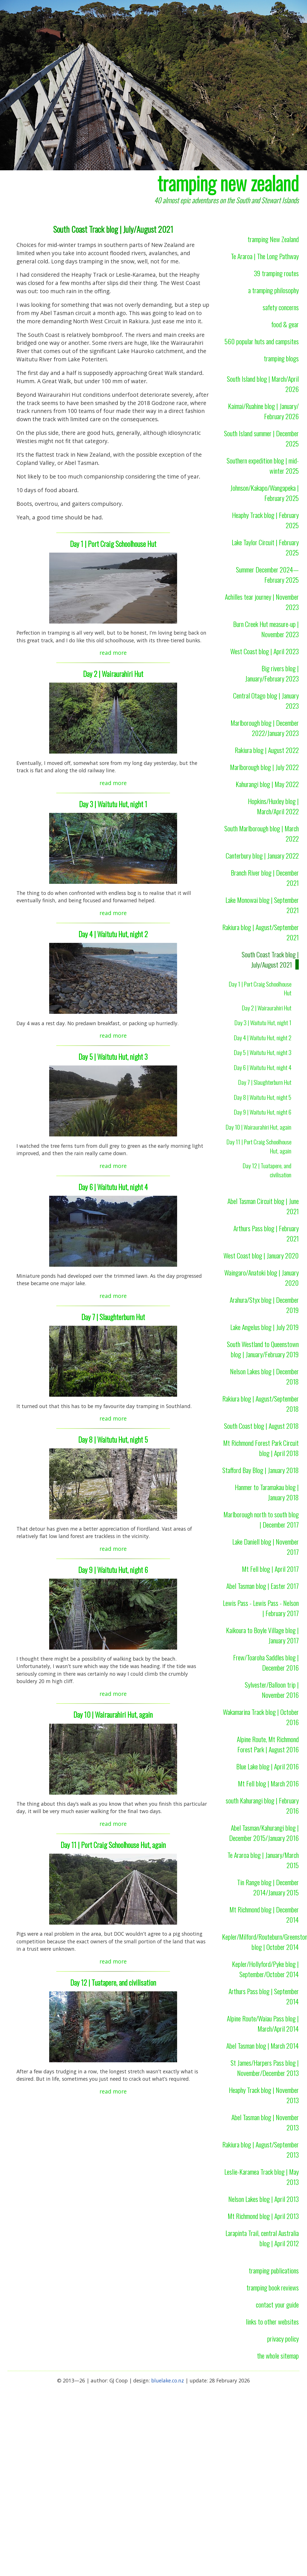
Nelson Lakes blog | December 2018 (264, 1376)
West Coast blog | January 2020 (261, 1255)
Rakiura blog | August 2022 (267, 750)
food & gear (285, 324)
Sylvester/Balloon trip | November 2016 (272, 1689)
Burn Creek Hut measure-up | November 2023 (266, 629)
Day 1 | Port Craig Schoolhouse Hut (113, 543)
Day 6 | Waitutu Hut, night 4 (113, 1187)
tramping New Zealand (273, 239)
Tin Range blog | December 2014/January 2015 (268, 1887)
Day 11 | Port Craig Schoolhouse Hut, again (113, 1844)
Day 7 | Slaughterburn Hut (113, 1317)
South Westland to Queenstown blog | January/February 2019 (263, 1349)
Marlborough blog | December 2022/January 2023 (265, 728)
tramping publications (274, 2270)
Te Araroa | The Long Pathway (265, 256)
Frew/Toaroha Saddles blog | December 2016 (266, 1662)
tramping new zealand (228, 183)
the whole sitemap (278, 2355)
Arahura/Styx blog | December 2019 (264, 1305)
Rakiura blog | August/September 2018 (260, 1403)
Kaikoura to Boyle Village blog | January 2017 (262, 1635)
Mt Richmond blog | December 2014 (264, 1914)
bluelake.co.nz (167, 2380)
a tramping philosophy (273, 290)
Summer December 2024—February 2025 (267, 574)
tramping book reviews (272, 2287)
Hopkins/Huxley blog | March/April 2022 (273, 806)
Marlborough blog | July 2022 (264, 767)
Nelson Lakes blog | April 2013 (263, 2199)
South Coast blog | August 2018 (261, 1426)
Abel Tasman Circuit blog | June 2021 (263, 1206)
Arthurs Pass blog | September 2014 (264, 1996)
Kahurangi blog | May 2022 (267, 784)
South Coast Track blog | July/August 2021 (270, 959)
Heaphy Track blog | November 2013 (264, 2095)
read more (113, 652)
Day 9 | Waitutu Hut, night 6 (113, 1569)
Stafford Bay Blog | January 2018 (260, 1470)
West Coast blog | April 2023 (264, 651)
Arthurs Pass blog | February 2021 (266, 1233)
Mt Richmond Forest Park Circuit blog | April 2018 (261, 1448)
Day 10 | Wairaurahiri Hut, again (113, 1714)
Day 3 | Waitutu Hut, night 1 (113, 804)
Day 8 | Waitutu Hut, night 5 (113, 1439)
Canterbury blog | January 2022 (262, 855)
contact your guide (277, 2304)
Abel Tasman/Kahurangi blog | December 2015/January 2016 (264, 1832)
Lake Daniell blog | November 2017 (265, 1546)
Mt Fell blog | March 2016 (268, 1783)
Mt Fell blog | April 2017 (270, 1569)
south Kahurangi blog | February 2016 (262, 1805)
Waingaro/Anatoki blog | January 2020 (261, 1277)
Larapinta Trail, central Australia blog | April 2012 (262, 2238)
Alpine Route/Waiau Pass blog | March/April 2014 (263, 2023)
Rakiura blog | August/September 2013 (260, 2149)
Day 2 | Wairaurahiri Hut (113, 673)
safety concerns (281, 307)
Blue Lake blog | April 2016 (267, 1766)
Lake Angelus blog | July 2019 (264, 1327)
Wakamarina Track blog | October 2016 (261, 1717)
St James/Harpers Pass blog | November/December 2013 (265, 2067)
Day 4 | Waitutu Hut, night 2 (113, 934)
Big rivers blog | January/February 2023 (272, 673)
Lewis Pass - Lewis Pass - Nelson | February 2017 (261, 1608)
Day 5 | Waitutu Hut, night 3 (113, 1056)
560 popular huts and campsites (262, 341)
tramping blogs (281, 358)
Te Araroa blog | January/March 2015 (263, 1860)
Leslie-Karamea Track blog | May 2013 (261, 2176)
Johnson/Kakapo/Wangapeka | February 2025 (264, 493)
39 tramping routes (276, 273)
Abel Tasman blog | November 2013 (265, 2122)
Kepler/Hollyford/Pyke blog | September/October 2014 (265, 1969)
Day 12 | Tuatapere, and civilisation (113, 1982)
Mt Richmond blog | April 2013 (263, 2216)
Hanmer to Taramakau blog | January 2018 (267, 1492)
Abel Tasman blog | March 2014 (262, 2045)
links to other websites (272, 2321)
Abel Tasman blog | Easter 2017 (262, 1586)
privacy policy (283, 2338)
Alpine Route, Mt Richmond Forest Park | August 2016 (268, 1744)
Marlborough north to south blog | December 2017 (261, 1519)
